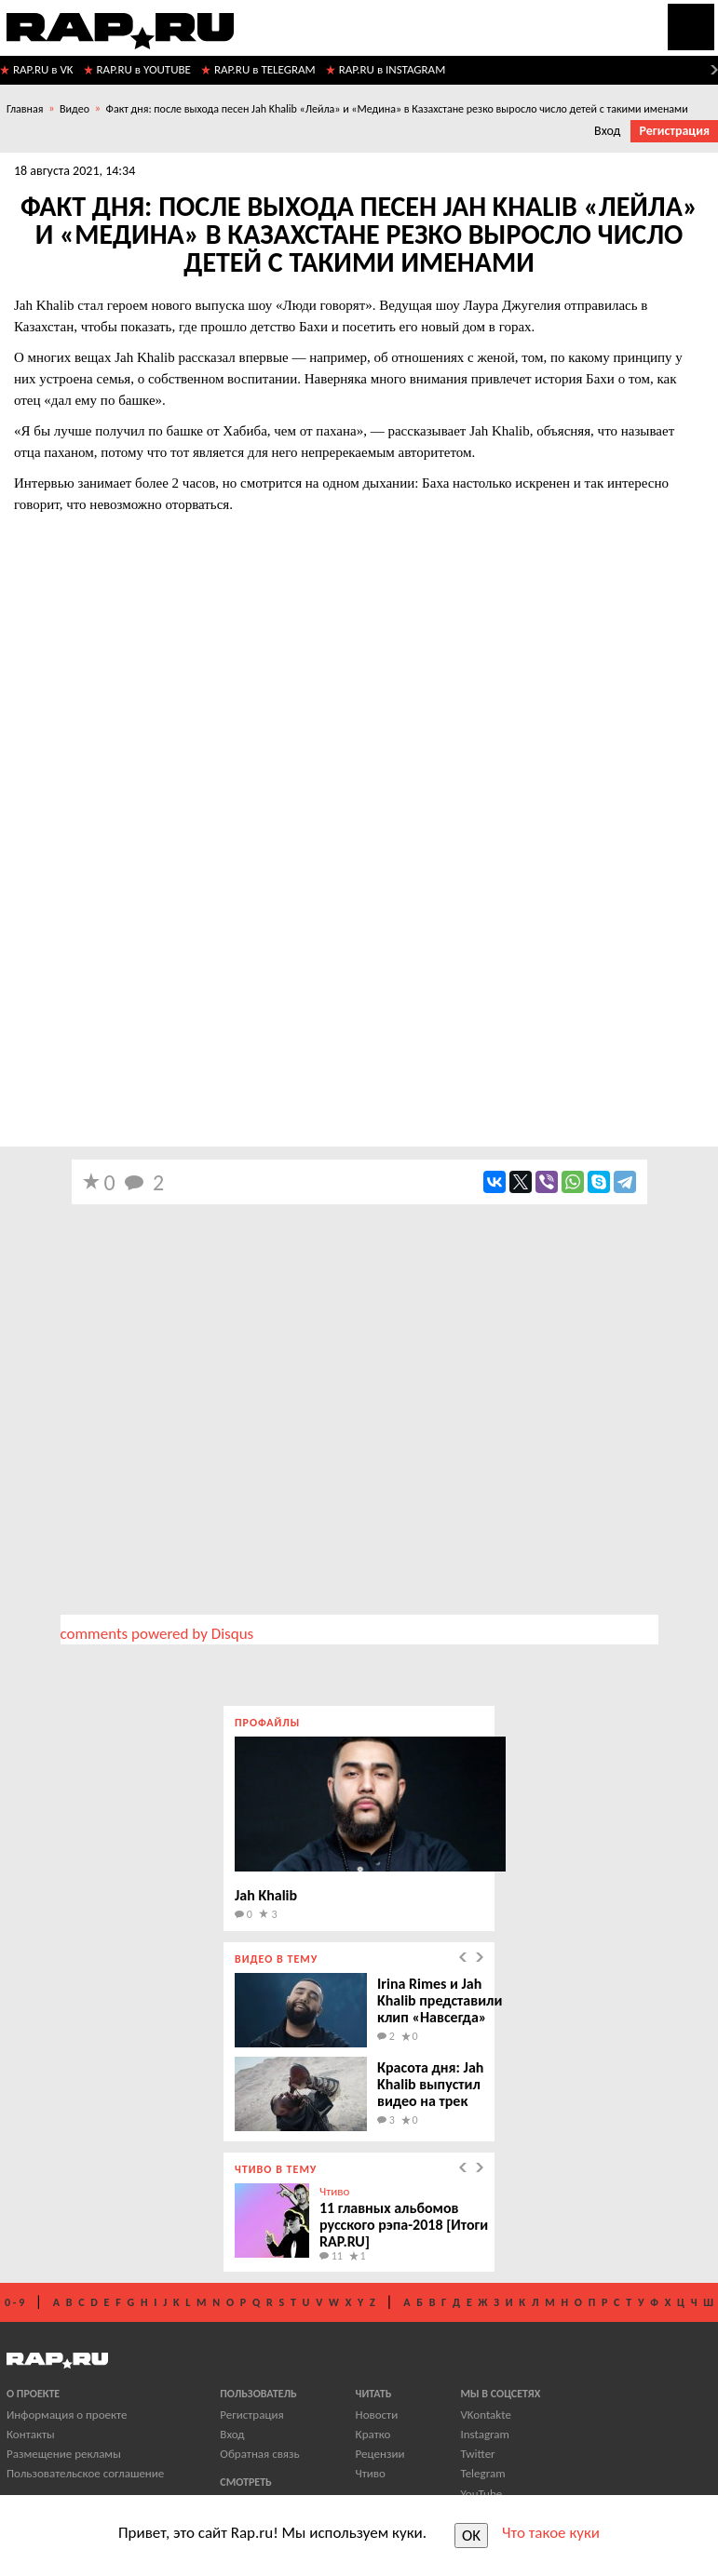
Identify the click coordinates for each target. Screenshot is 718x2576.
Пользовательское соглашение (85, 2473)
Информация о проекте (67, 2415)
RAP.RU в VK (43, 69)
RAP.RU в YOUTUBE (144, 69)
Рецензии (380, 2454)
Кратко (373, 2434)
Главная (25, 108)
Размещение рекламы (64, 2454)
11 (331, 2255)
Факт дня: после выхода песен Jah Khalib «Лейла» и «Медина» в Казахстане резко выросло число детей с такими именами (397, 108)
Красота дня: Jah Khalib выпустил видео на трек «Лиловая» (430, 2093)
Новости (377, 2415)
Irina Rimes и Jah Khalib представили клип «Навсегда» (439, 2000)
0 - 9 (14, 2302)
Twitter (477, 2454)
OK (471, 2535)
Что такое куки (551, 2532)
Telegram (482, 2473)
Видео (74, 108)
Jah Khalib (266, 1895)
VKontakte (485, 2415)
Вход (607, 131)
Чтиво (334, 2191)
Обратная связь (259, 2454)
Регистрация (674, 131)
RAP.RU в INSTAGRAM (392, 69)
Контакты (31, 2434)
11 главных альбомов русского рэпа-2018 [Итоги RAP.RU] (403, 2224)
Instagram (484, 2434)
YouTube (481, 2494)
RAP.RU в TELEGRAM (265, 69)
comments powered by (157, 1634)
